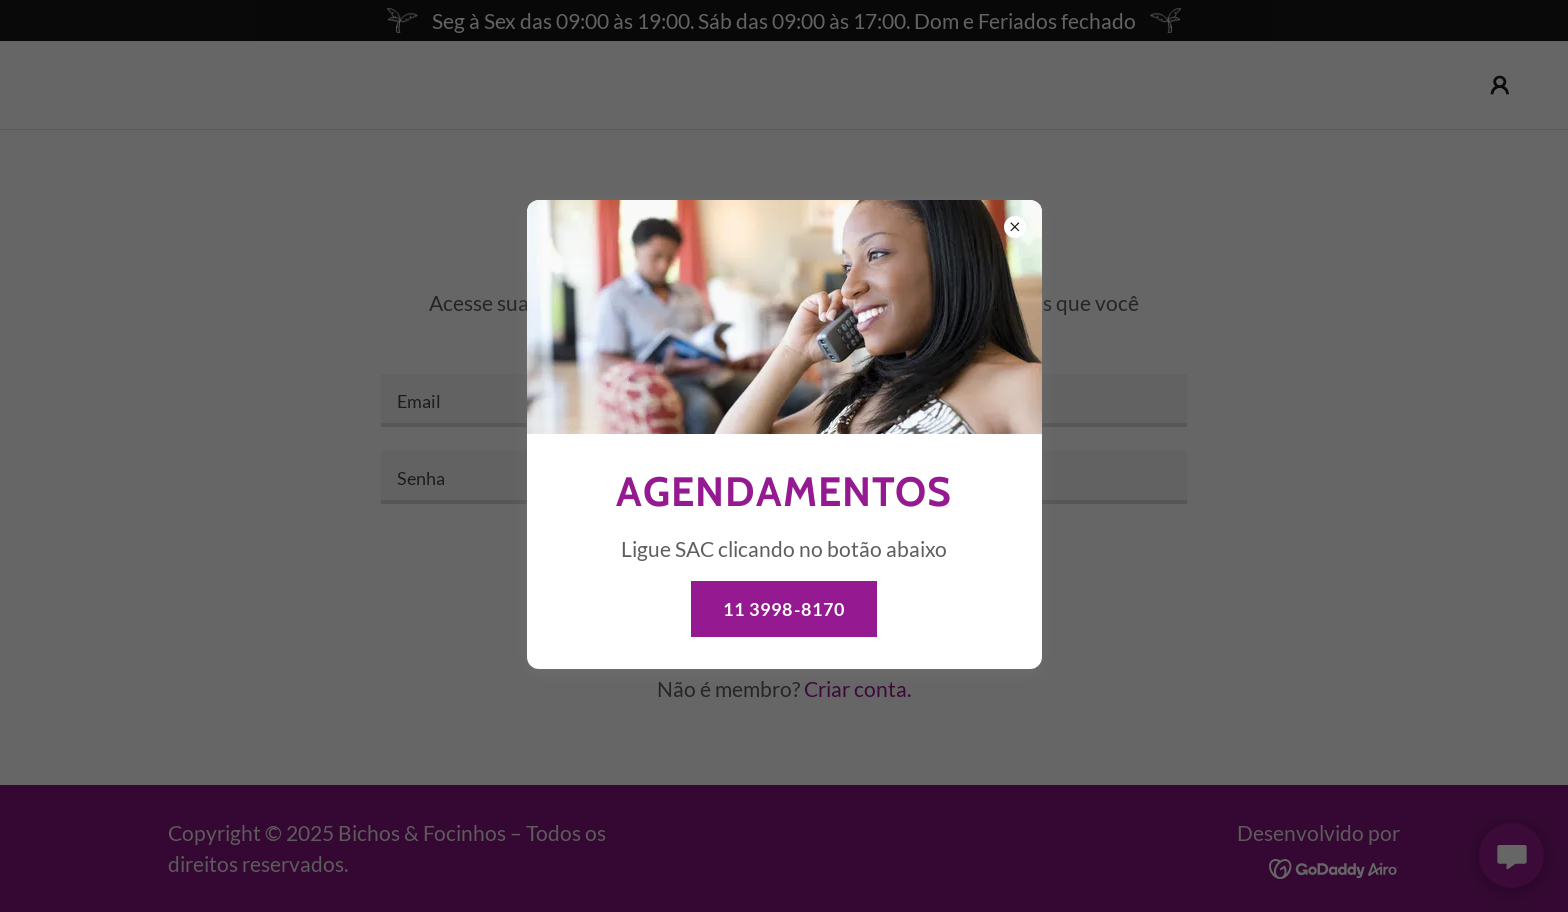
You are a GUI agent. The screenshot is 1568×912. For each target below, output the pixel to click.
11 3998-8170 (784, 609)
